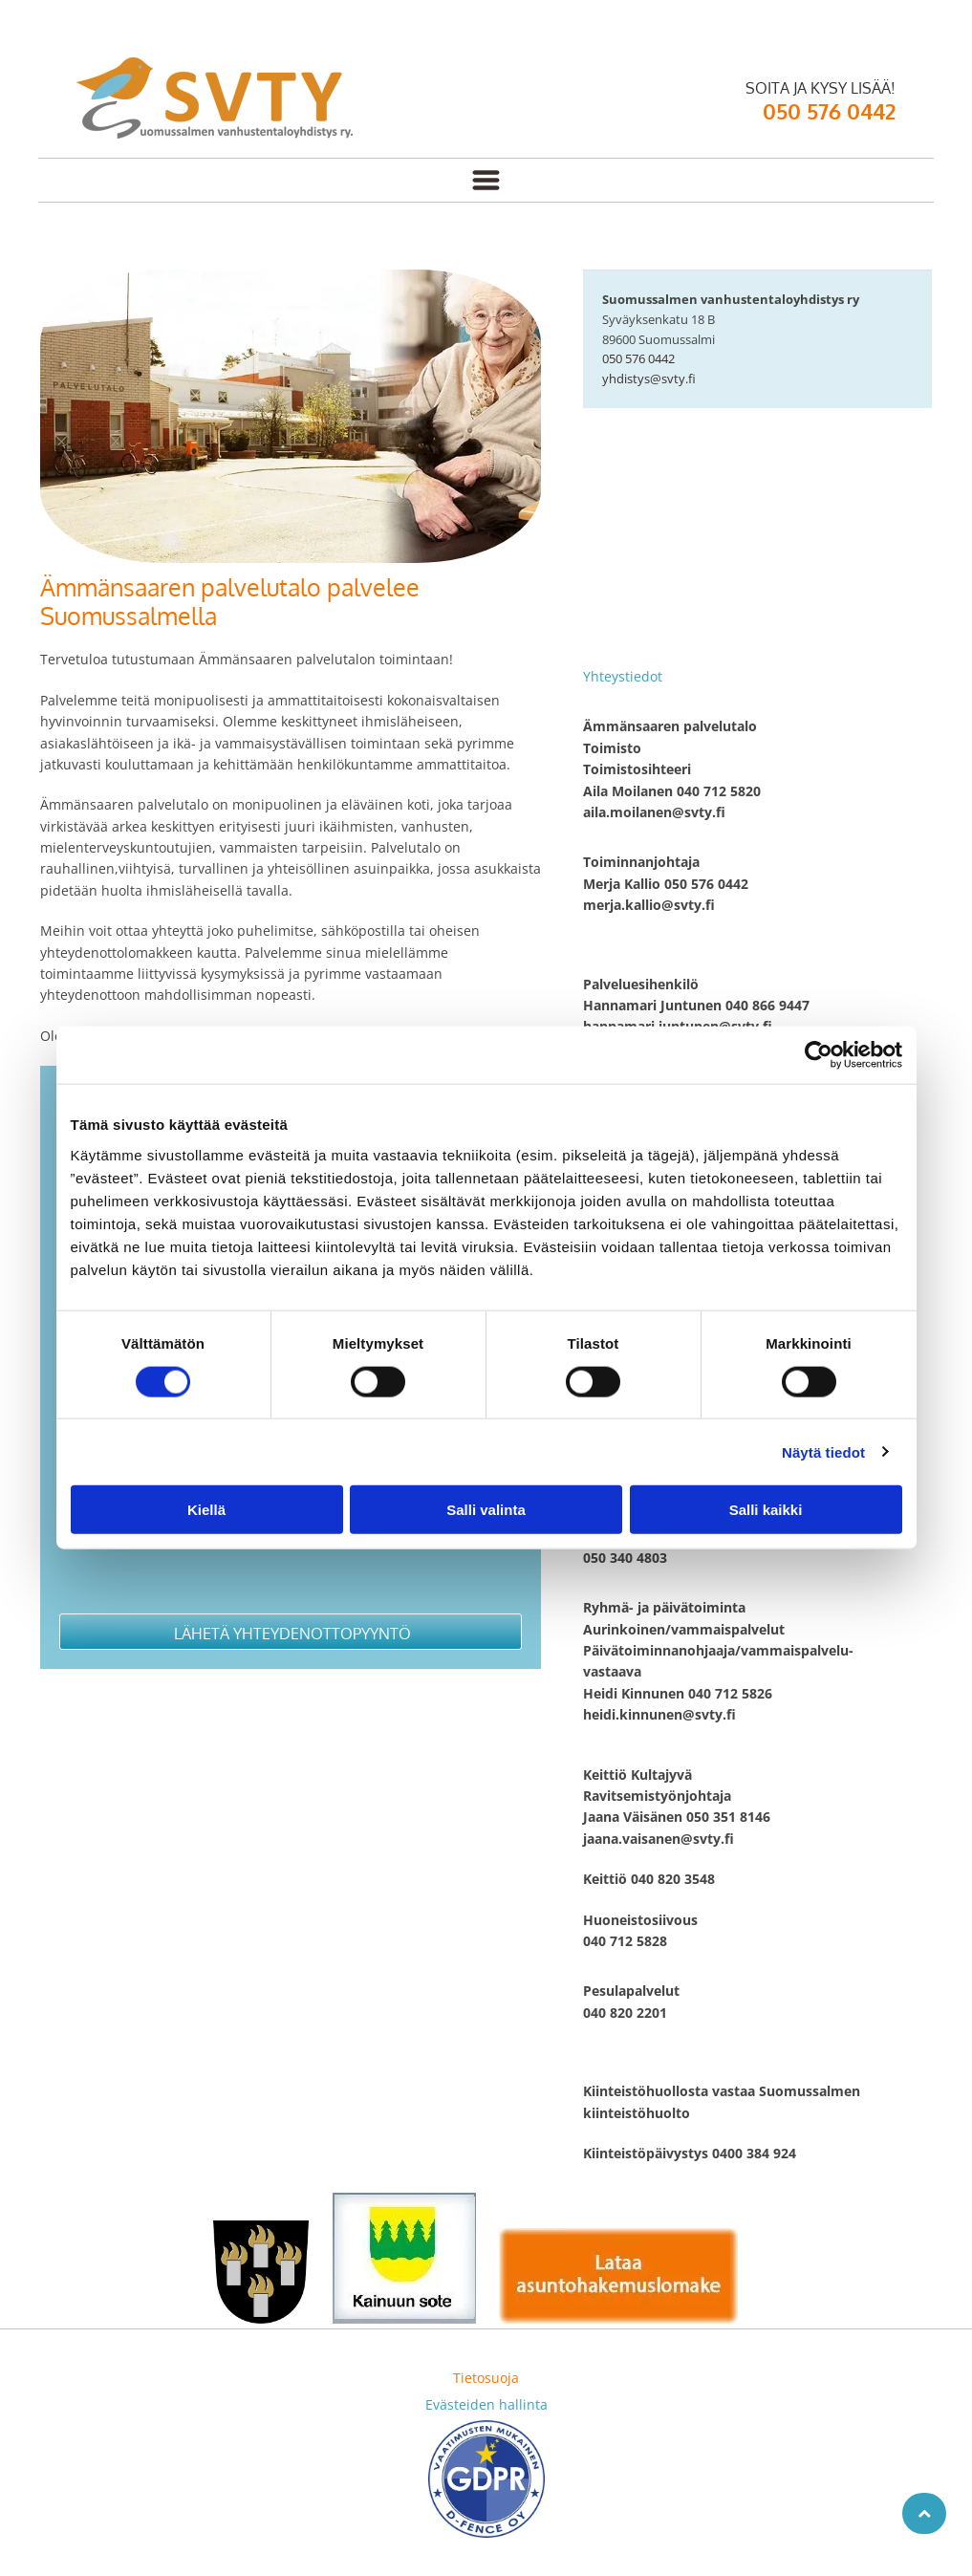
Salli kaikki (766, 1510)
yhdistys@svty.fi (649, 378)
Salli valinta (486, 1510)
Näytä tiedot (823, 1451)
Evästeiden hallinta (486, 2404)
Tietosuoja (486, 2378)
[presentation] (205, 1556)
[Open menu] (486, 180)
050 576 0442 (638, 358)
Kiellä (206, 1510)
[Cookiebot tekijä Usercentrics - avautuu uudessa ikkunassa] (818, 1055)
